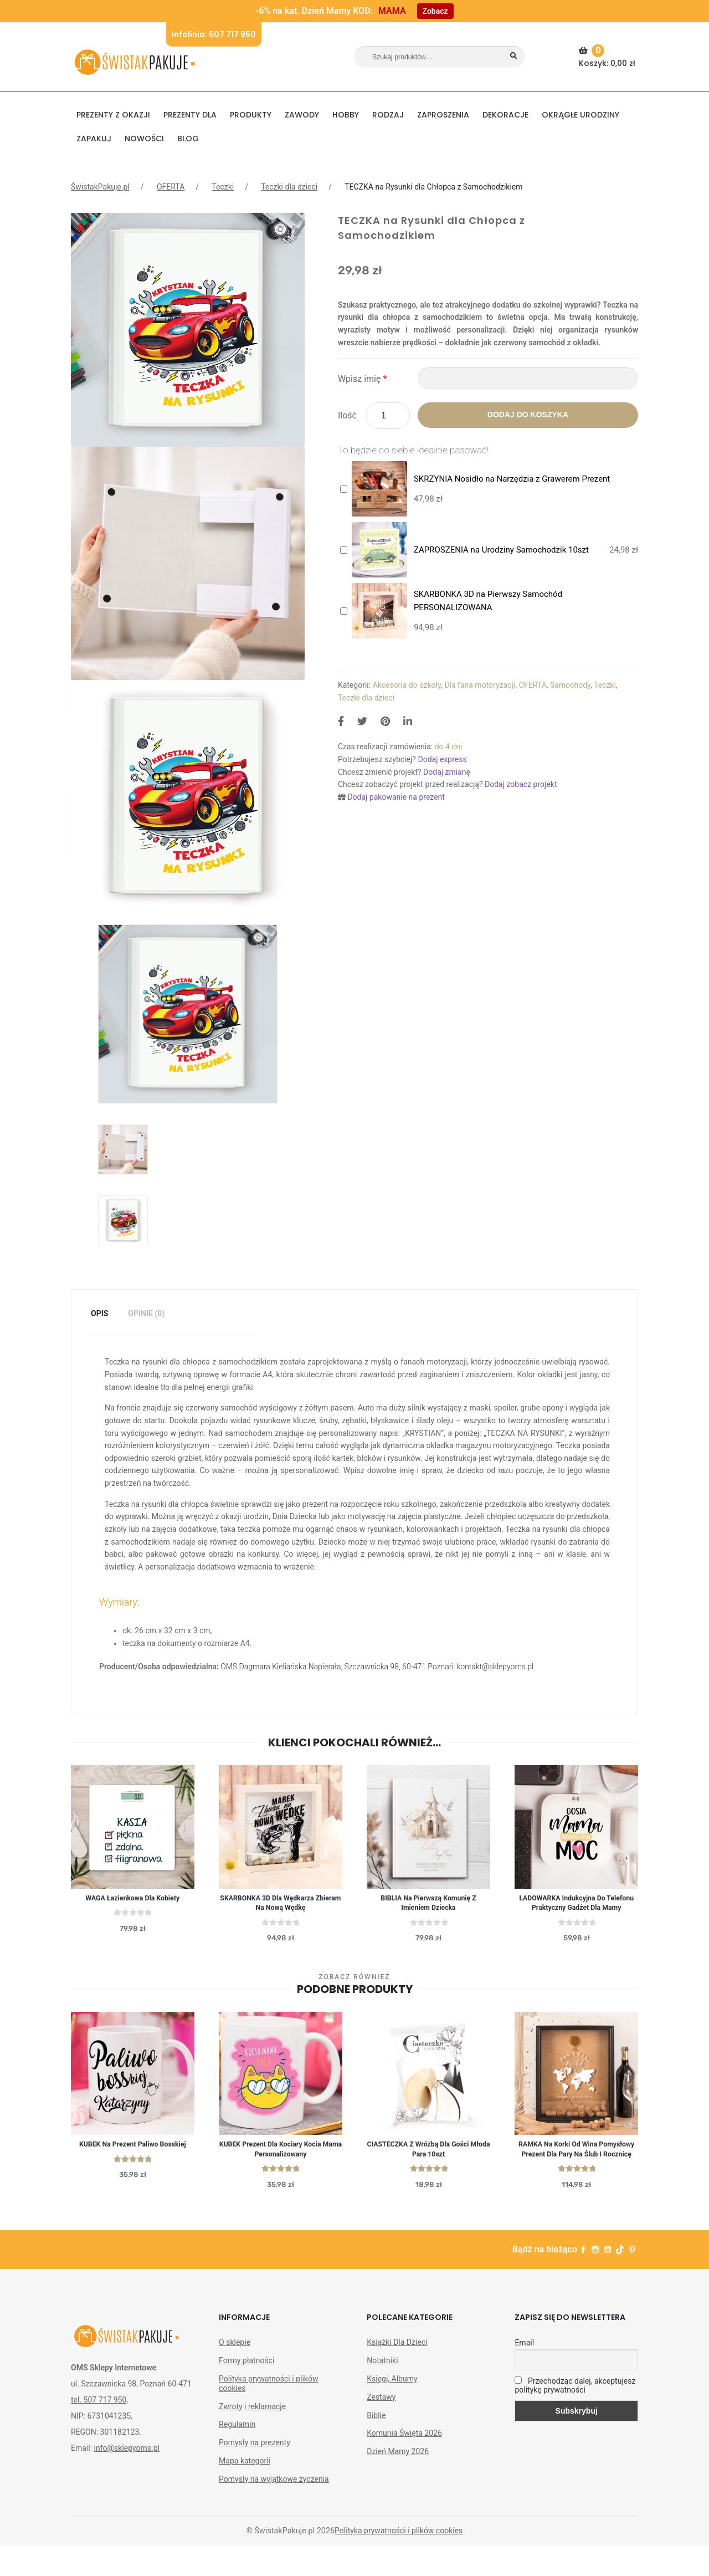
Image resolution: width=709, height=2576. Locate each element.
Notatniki (382, 2389)
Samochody (570, 685)
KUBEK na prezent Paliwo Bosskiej (133, 2160)
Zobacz (435, 11)
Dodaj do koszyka (527, 414)
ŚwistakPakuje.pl (100, 186)
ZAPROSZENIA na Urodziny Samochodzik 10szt (501, 550)
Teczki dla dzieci (289, 186)
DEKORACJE (505, 114)
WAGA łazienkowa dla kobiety (132, 1899)
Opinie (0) (146, 1313)
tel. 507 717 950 (98, 2429)
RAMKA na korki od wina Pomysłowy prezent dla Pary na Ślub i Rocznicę (577, 2171)
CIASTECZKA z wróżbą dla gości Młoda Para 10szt (429, 2166)
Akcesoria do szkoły (407, 685)
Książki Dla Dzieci (397, 2372)
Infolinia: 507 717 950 (214, 34)
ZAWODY (302, 114)
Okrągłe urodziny (580, 114)
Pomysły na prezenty (254, 2471)
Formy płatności (246, 2389)
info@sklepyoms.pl (127, 2477)
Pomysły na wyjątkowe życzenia (274, 2508)
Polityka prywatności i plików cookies (268, 2413)
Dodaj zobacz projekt (521, 784)
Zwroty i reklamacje (252, 2435)
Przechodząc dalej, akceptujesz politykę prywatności (575, 2415)
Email (524, 2372)
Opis (99, 1313)
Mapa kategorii (244, 2490)
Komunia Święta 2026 (404, 2463)
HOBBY (345, 114)
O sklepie (234, 2372)
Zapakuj (93, 138)
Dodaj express (442, 759)
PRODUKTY (250, 114)
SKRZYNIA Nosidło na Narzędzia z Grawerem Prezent (512, 479)
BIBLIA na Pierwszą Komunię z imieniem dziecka (428, 1905)
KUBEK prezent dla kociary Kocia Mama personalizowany (280, 2166)
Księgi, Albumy (392, 2408)
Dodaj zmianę (446, 772)
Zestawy (381, 2426)
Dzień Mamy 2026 (398, 2480)
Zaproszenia (443, 114)
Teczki (223, 186)
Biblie (376, 2444)
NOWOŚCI (144, 138)
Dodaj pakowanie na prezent (396, 797)
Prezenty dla (190, 114)
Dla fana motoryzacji (479, 685)
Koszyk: (608, 56)
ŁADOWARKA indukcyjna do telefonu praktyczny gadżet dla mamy (576, 1910)
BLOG (188, 138)
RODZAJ (388, 114)
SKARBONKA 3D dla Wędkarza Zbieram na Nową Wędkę (280, 1905)
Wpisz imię (362, 379)
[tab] (99, 1313)
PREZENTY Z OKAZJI (113, 114)
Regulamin (237, 2454)
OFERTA (170, 186)
